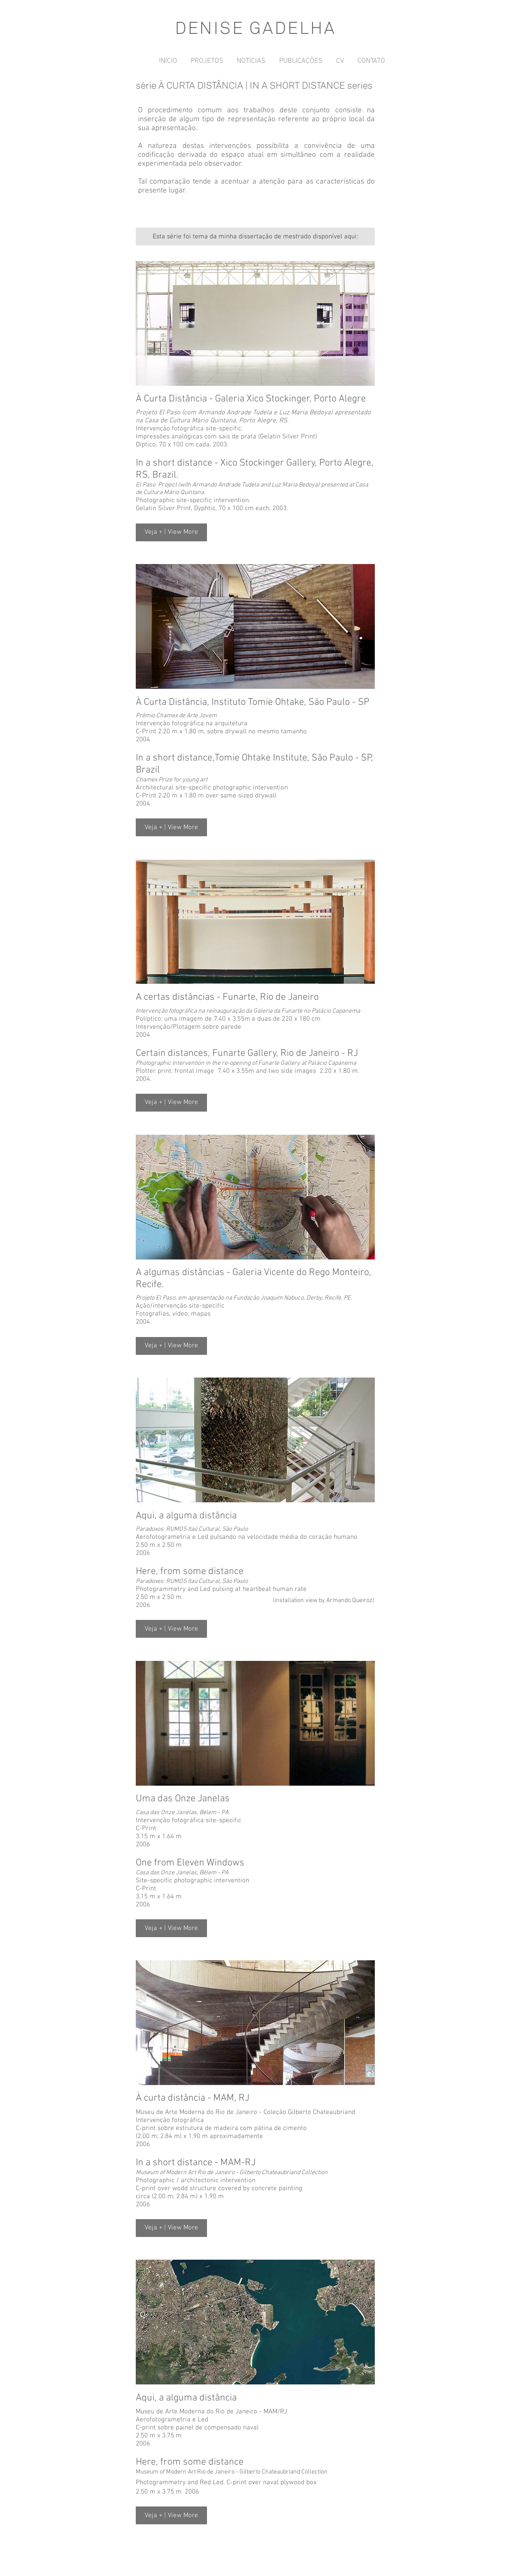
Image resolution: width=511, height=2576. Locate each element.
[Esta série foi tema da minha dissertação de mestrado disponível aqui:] (255, 236)
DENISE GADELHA (255, 27)
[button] (171, 532)
